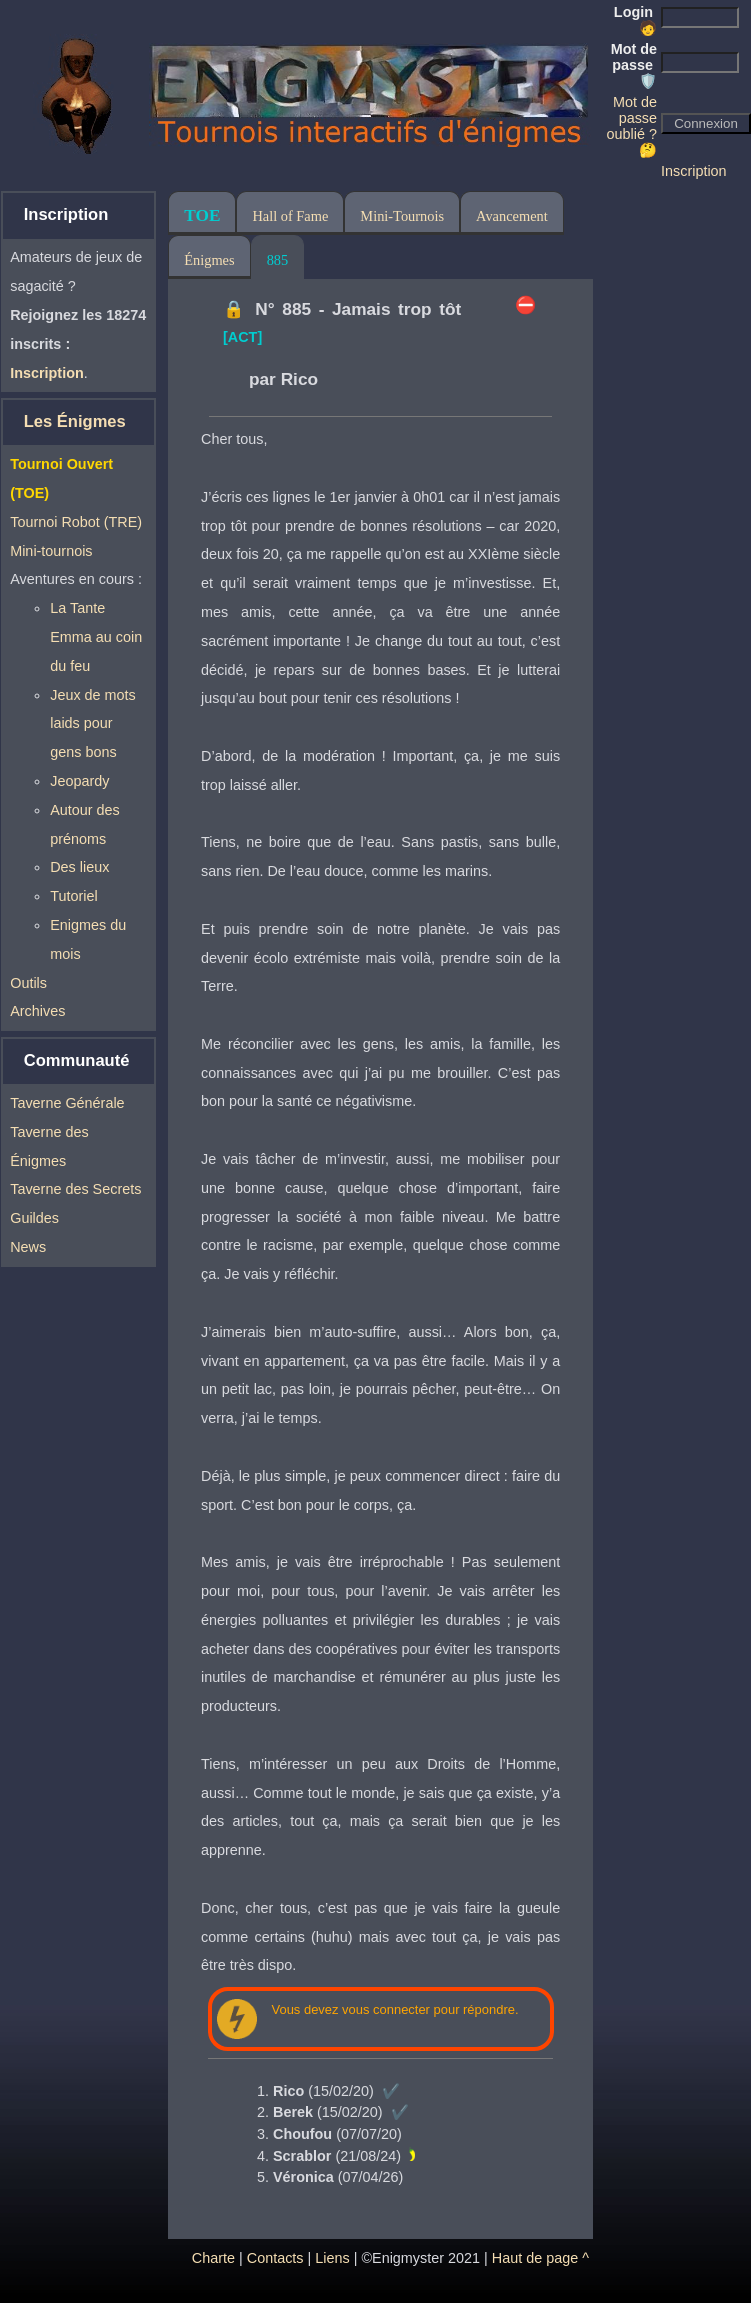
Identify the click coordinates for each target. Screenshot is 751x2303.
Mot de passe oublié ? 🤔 (632, 126)
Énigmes (209, 260)
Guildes (34, 1218)
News (28, 1247)
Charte (213, 2258)
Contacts (275, 2258)
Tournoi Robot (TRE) (76, 522)
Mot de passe (634, 65)
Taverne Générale (67, 1103)
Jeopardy (79, 781)
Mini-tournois (51, 551)
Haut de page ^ (540, 2258)
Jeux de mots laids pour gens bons (93, 724)
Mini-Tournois (402, 216)
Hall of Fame (290, 216)
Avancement (512, 216)
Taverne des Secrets (75, 1189)
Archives (37, 1011)
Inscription (694, 171)
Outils (28, 983)
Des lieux (79, 867)
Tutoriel (73, 896)
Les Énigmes (75, 421)
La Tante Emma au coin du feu (96, 637)
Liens (332, 2258)
